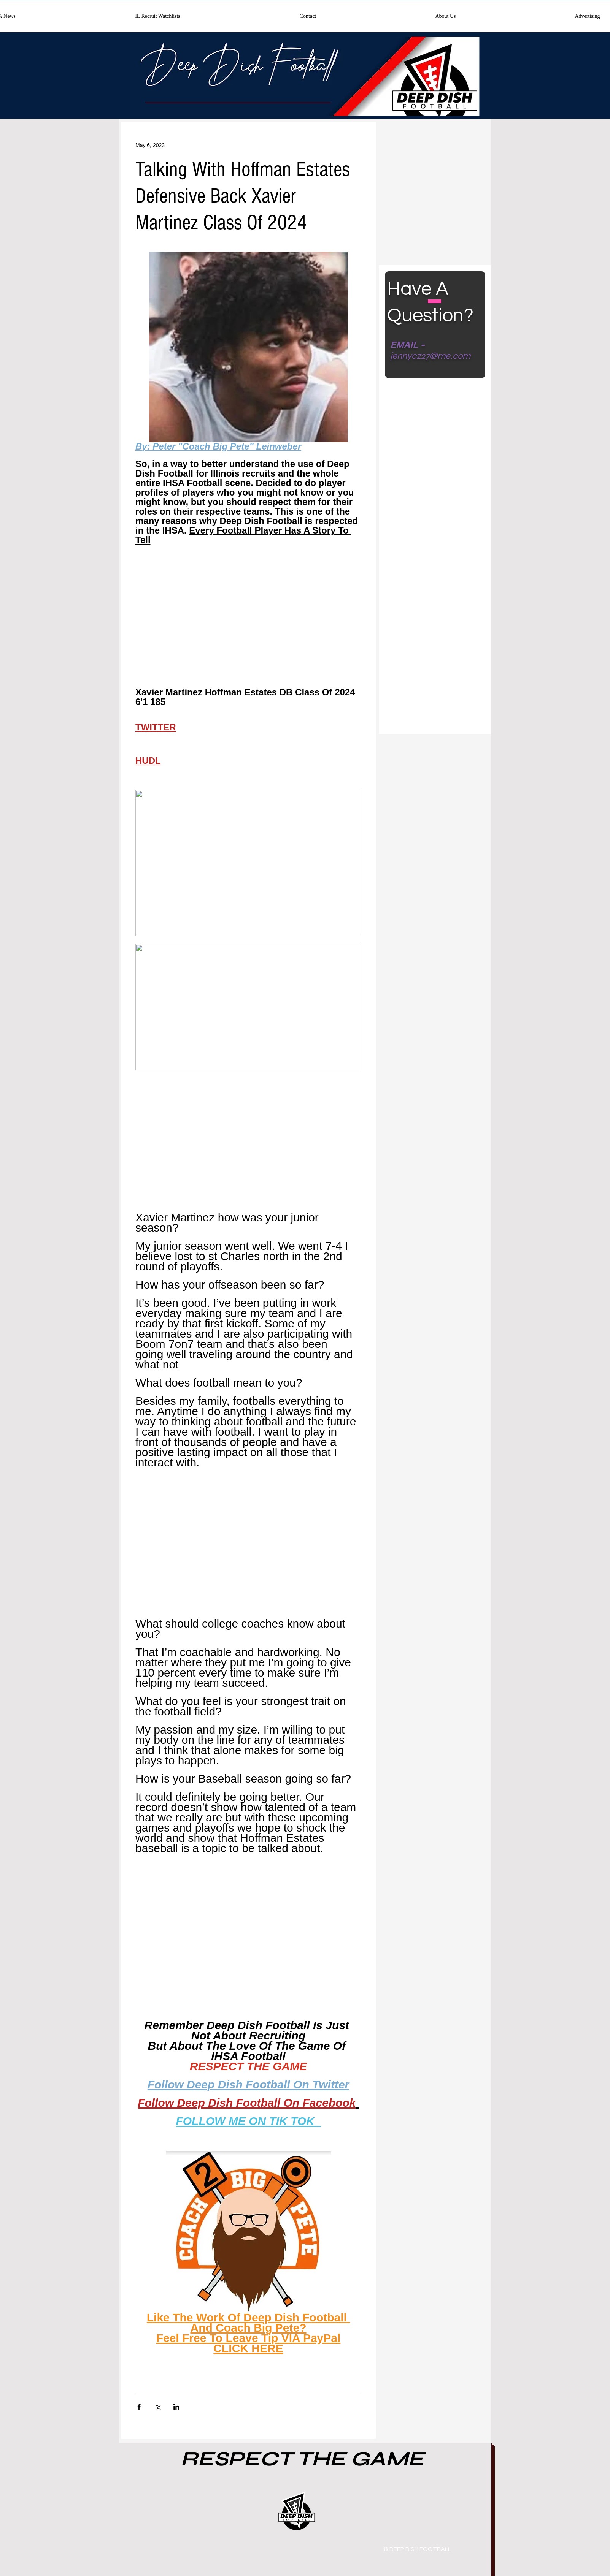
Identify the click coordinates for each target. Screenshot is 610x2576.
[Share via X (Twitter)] (157, 2406)
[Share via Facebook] (139, 2406)
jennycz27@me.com (430, 355)
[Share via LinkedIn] (176, 2406)
